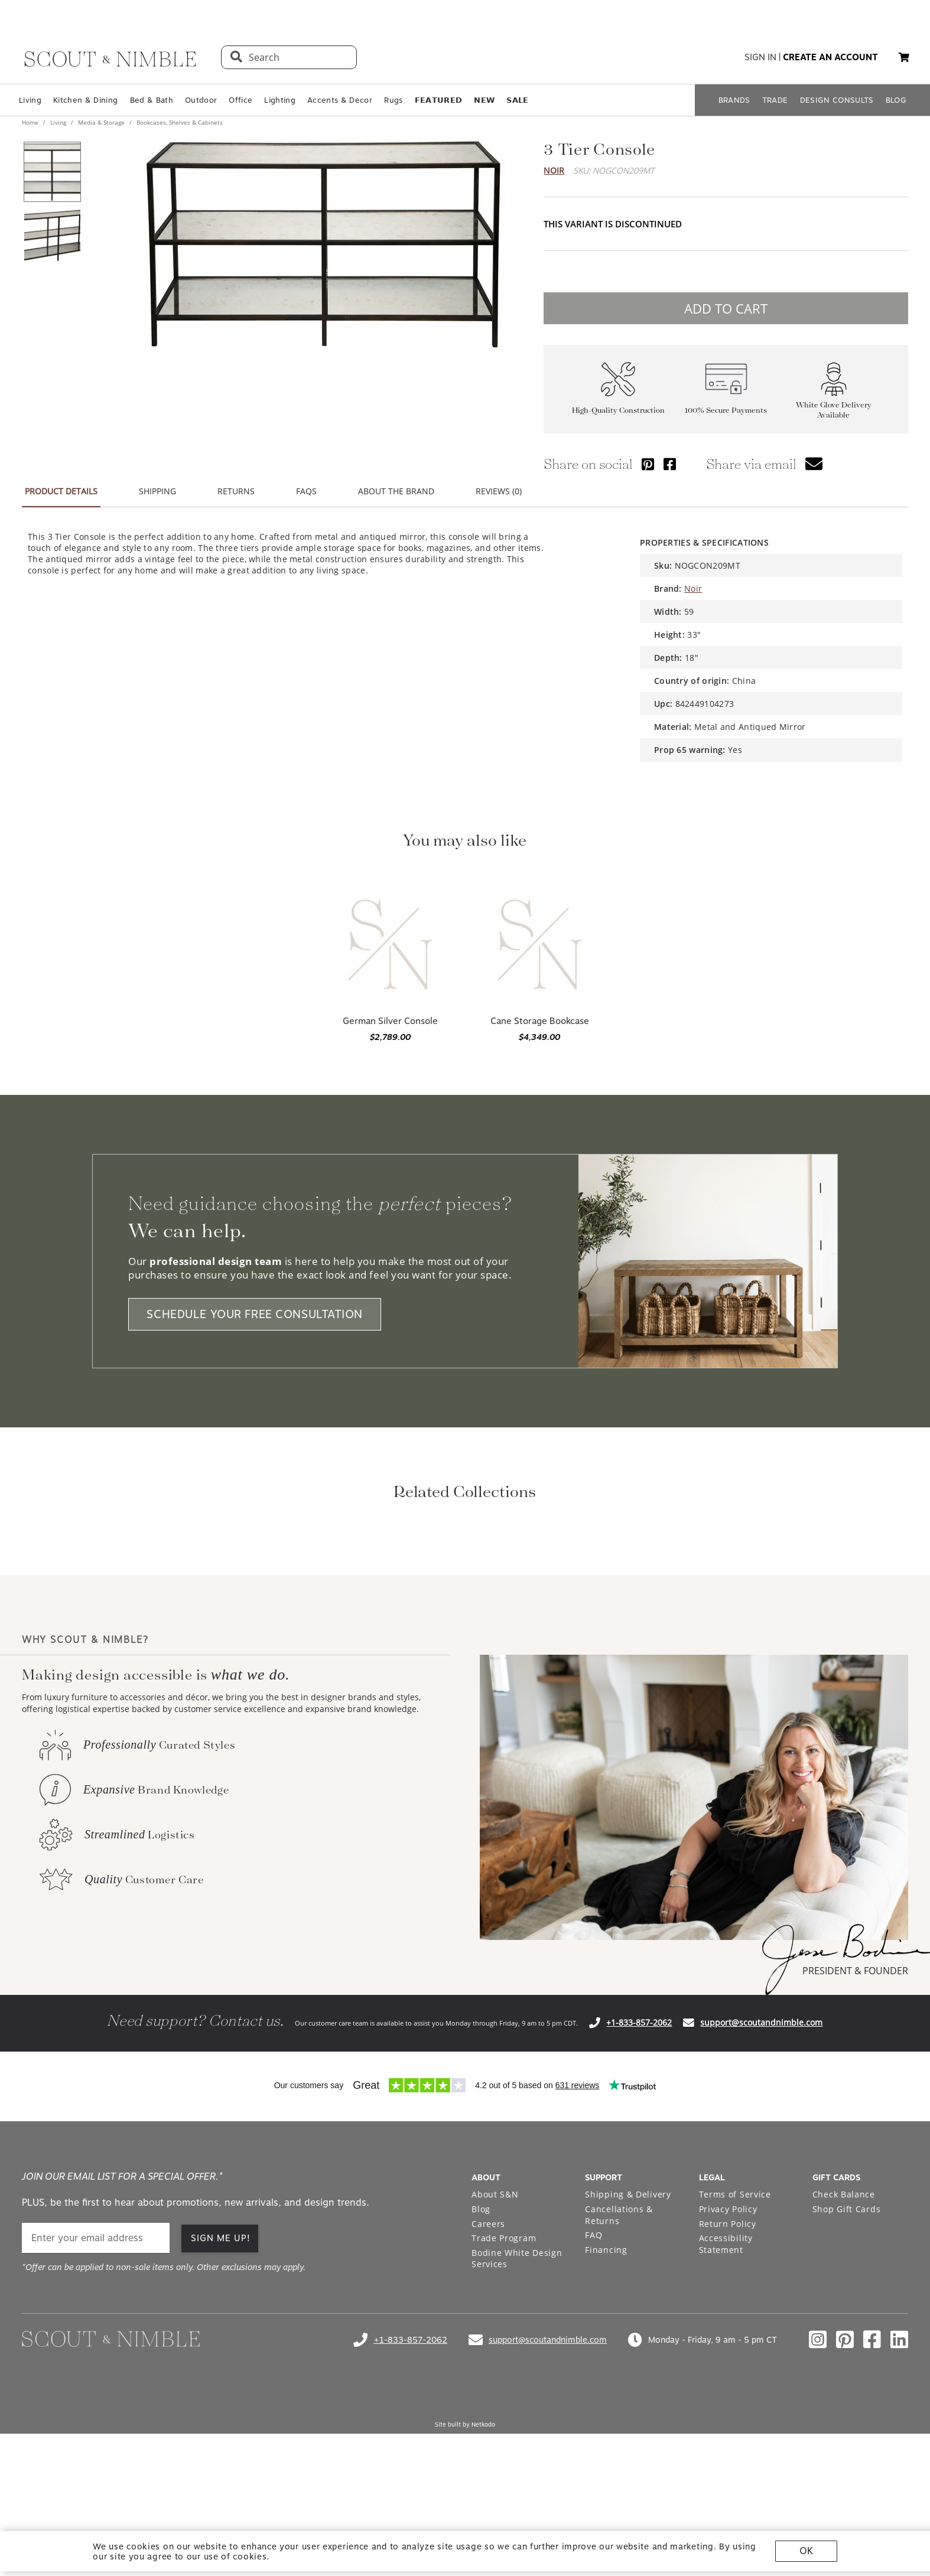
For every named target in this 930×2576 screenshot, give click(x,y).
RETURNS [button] (236, 491)
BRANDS (734, 100)
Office (240, 100)
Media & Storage (101, 122)
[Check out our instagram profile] (818, 2496)
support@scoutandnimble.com (761, 2178)
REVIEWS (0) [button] (499, 491)
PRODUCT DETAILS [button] (61, 491)
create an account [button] (830, 57)
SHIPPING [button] (157, 491)
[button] (904, 57)
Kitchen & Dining (85, 100)
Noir (554, 170)
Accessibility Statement (726, 2400)
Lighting (279, 100)
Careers (488, 2380)
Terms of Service (735, 2350)
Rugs (393, 100)
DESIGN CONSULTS (837, 100)
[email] (96, 2394)
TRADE (775, 100)
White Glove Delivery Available (834, 410)
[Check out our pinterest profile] (845, 2496)
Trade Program (503, 2394)
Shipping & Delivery (628, 2350)
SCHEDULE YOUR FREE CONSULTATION (255, 1314)
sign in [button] (760, 57)
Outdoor (201, 100)
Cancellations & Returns (619, 2371)
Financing (606, 2406)
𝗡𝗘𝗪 (484, 100)
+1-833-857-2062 (639, 2178)
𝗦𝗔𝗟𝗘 (517, 100)
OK (806, 2551)
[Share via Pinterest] (648, 464)
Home (31, 122)
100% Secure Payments (726, 410)
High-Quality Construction (618, 410)
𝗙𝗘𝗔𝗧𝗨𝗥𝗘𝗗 (439, 100)
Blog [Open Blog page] (480, 2365)
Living (30, 100)
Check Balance (843, 2350)
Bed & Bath (151, 100)
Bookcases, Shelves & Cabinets (179, 122)
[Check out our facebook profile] (872, 2496)
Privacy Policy (728, 2365)
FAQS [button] (306, 491)
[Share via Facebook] (670, 464)
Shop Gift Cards (846, 2365)
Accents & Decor (339, 100)
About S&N (494, 2350)
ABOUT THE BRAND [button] (396, 491)
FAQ (593, 2391)
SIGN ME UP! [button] (221, 2394)
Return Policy (727, 2380)
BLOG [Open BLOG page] (896, 100)
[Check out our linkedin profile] (899, 2496)
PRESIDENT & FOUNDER (855, 2127)
